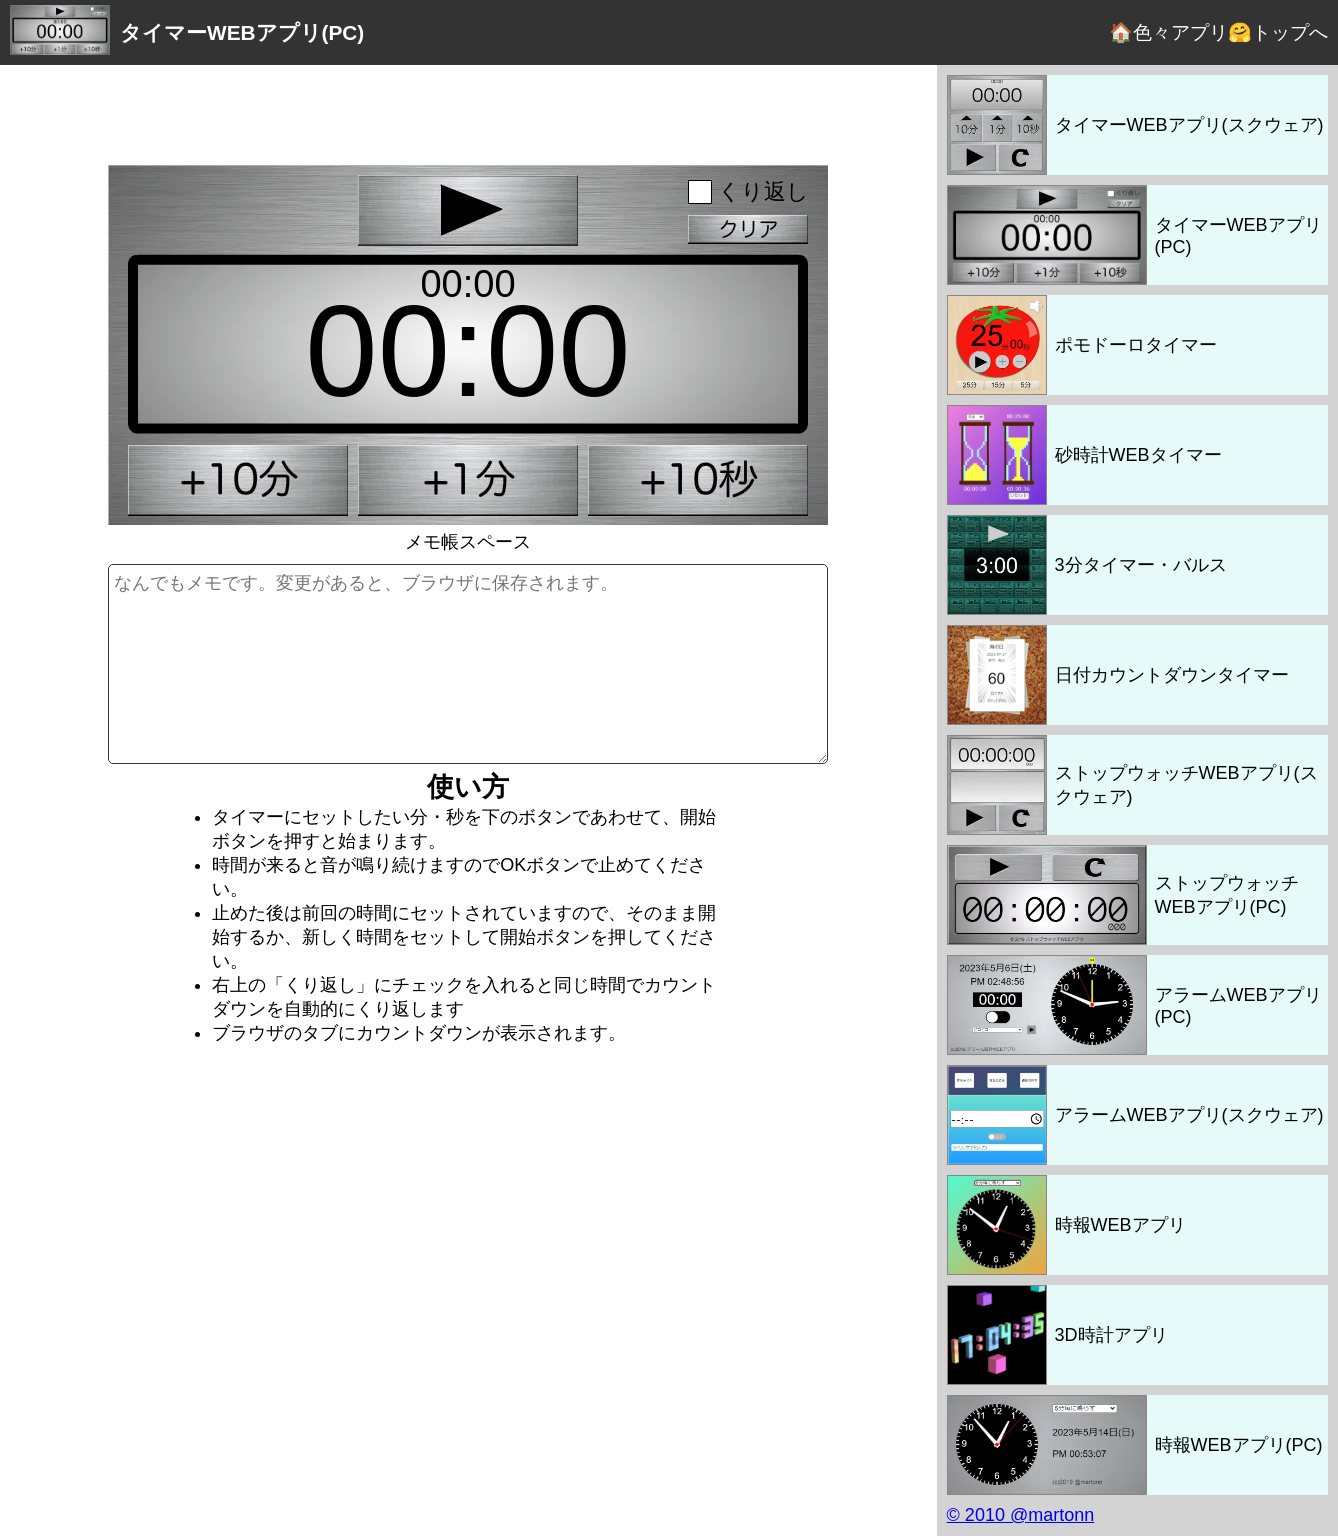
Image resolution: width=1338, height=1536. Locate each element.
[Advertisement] (468, 110)
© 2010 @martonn (1021, 1515)
